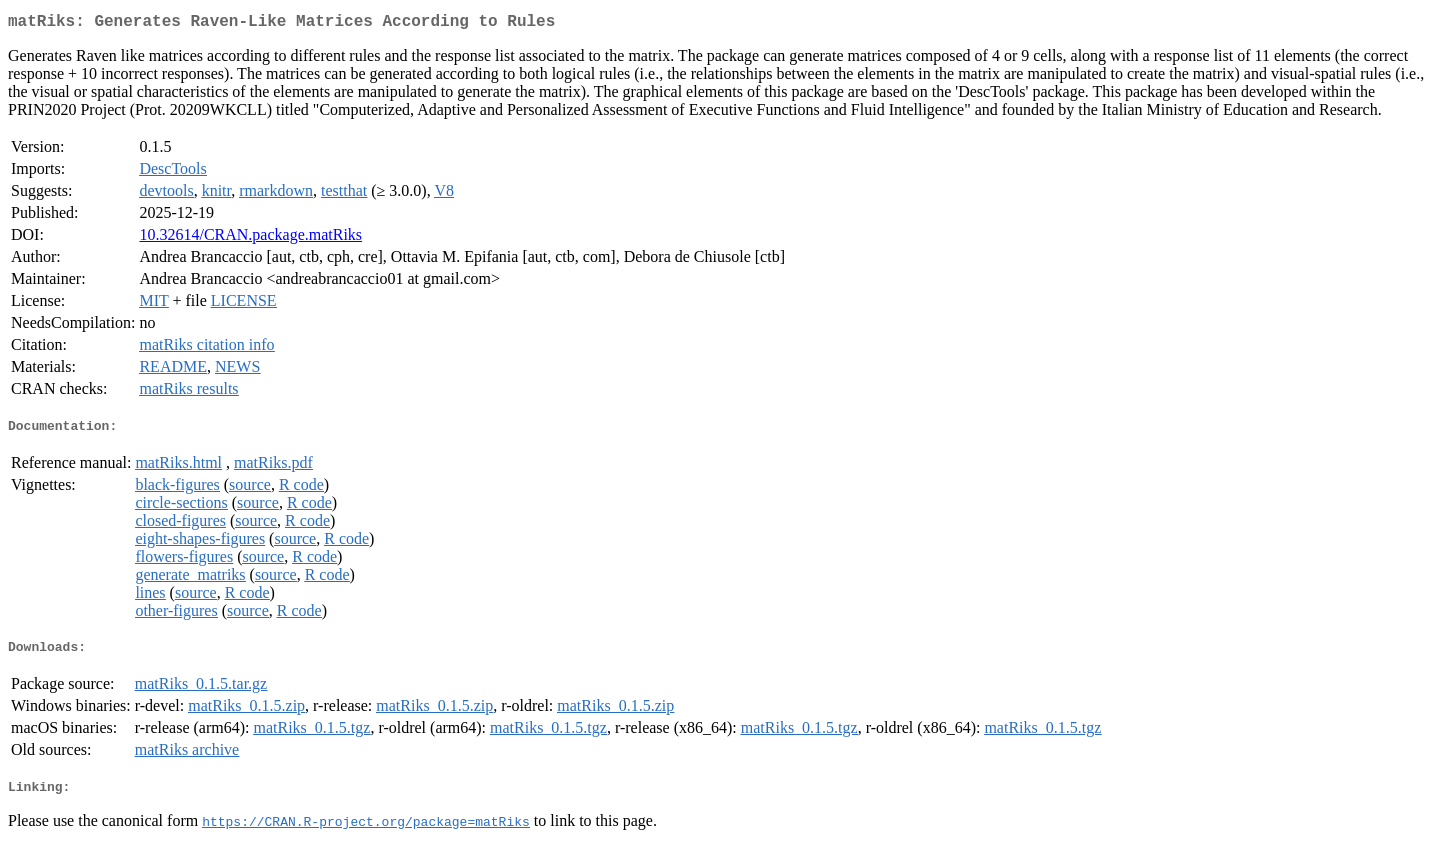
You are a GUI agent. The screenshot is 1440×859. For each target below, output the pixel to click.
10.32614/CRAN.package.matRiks (250, 238)
